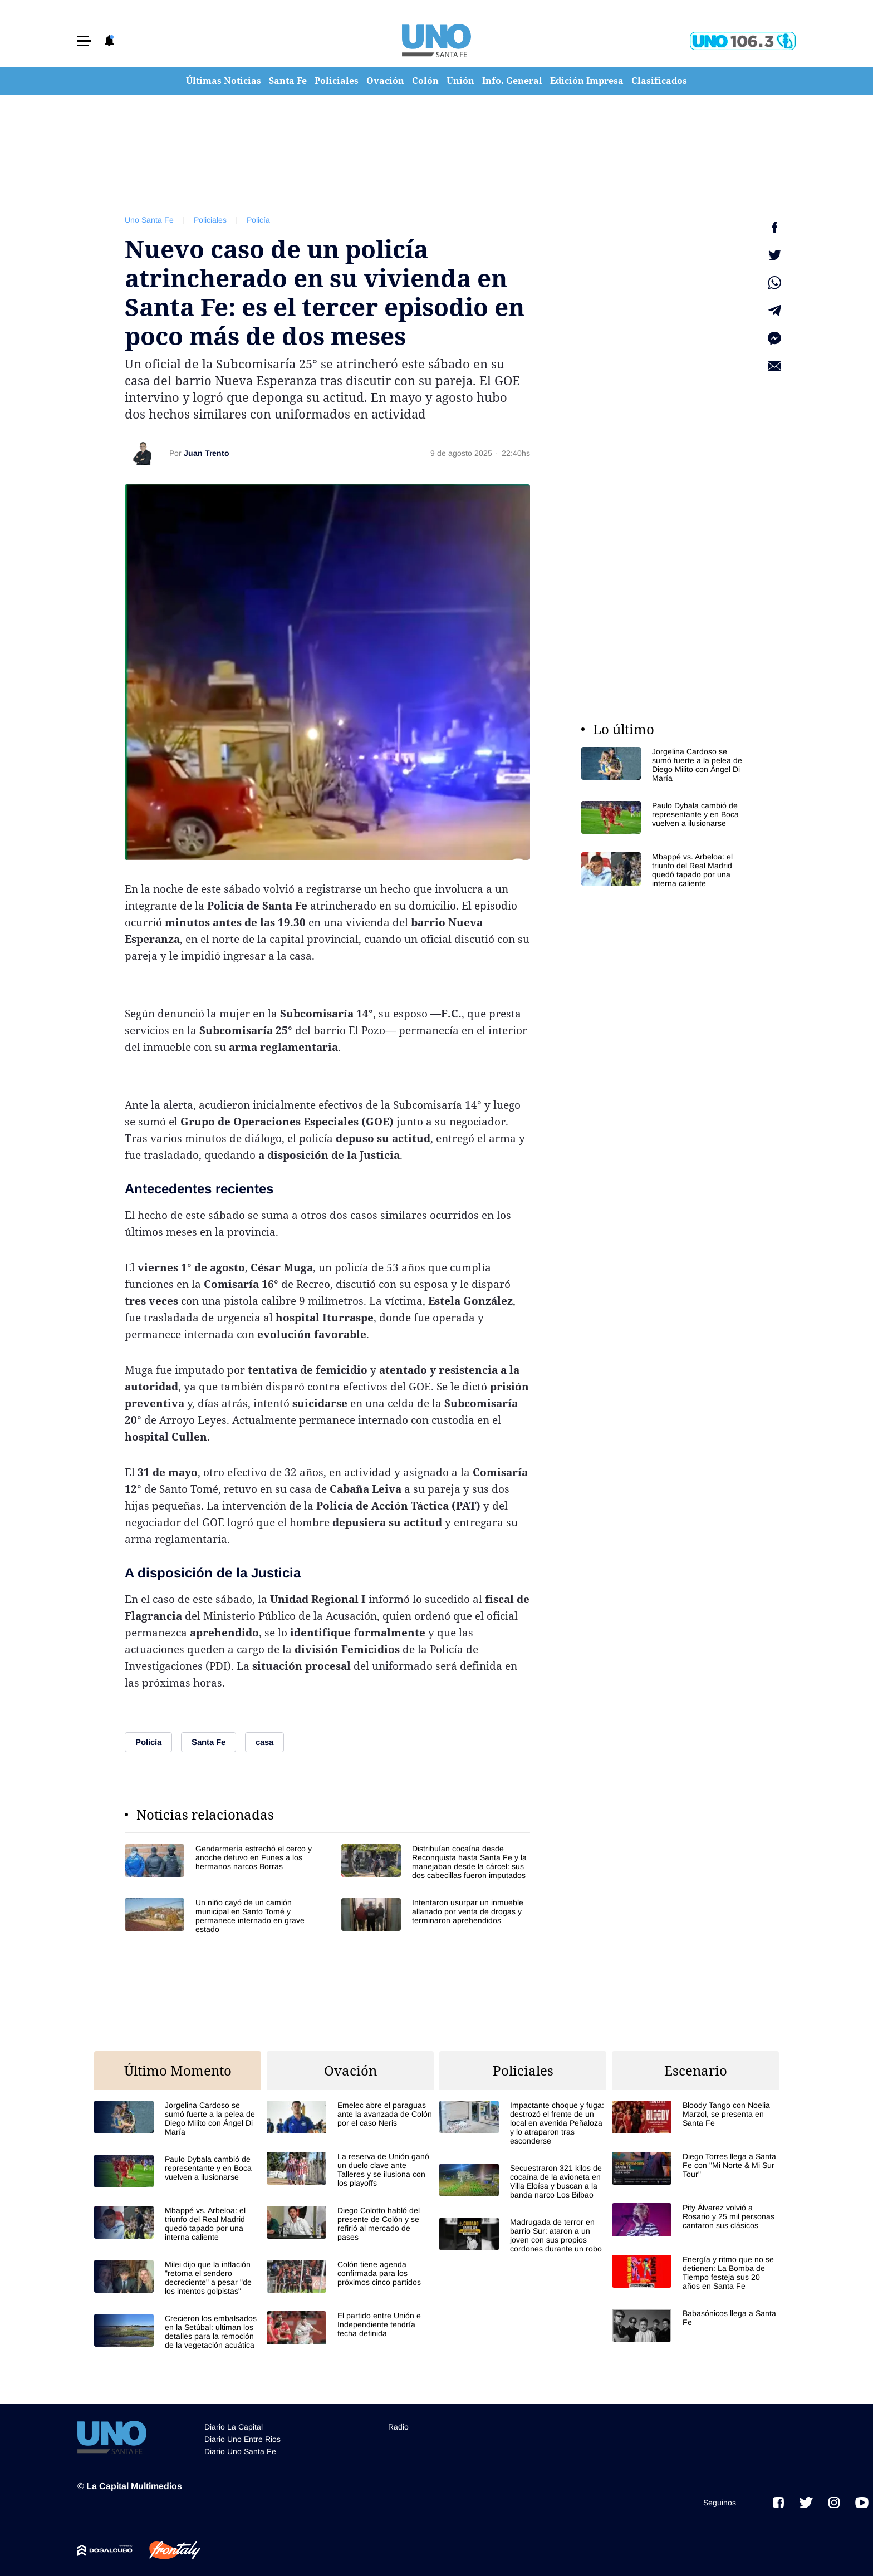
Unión (460, 80)
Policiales (337, 80)
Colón (425, 80)
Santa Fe (288, 80)
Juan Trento (206, 453)
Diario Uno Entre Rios (242, 2439)
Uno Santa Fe (149, 220)
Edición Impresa (587, 80)
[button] (84, 41)
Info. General (512, 80)
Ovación (385, 80)
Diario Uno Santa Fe (240, 2451)
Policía (258, 220)
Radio (398, 2426)
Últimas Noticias (223, 80)
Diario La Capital (233, 2426)
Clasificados (659, 80)
